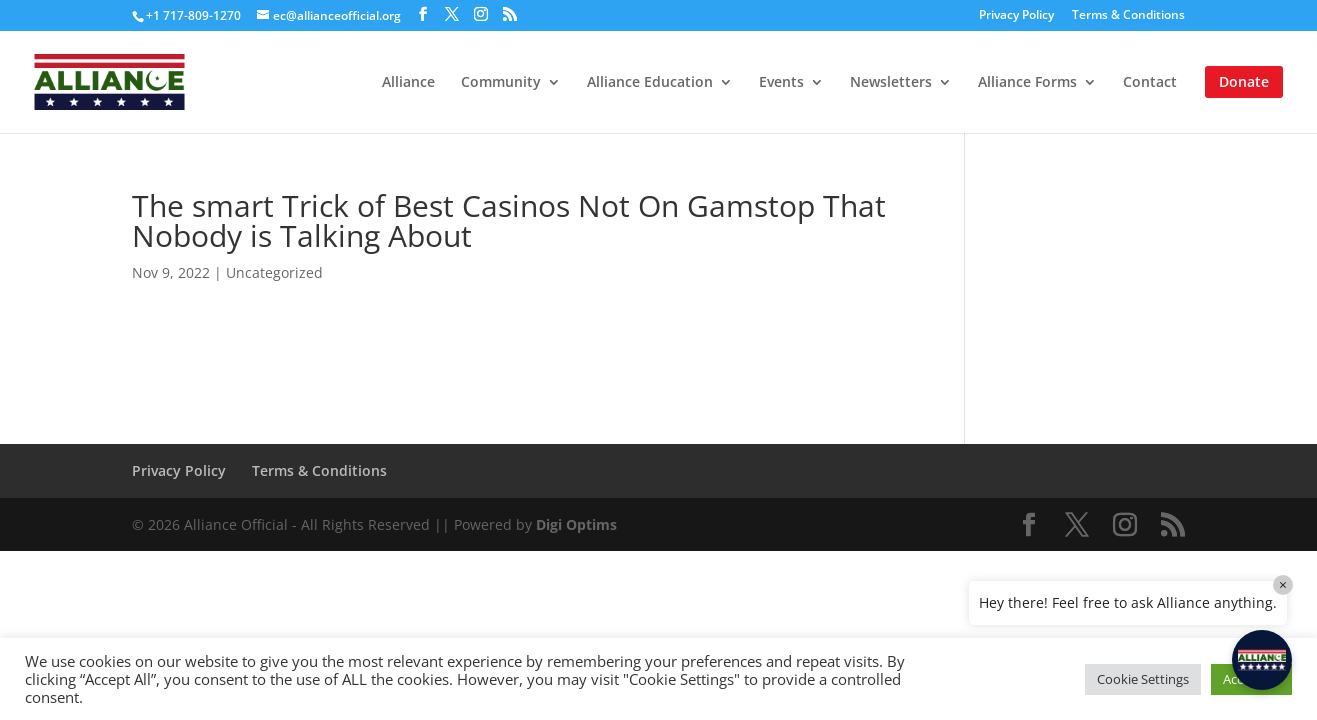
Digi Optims (576, 524)
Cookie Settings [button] (1143, 679)
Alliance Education (650, 83)
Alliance (408, 83)
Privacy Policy (1016, 16)
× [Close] (1283, 584)
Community (501, 83)
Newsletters (891, 83)
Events (781, 83)
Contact (1150, 83)
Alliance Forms (1027, 83)
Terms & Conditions (1128, 16)
